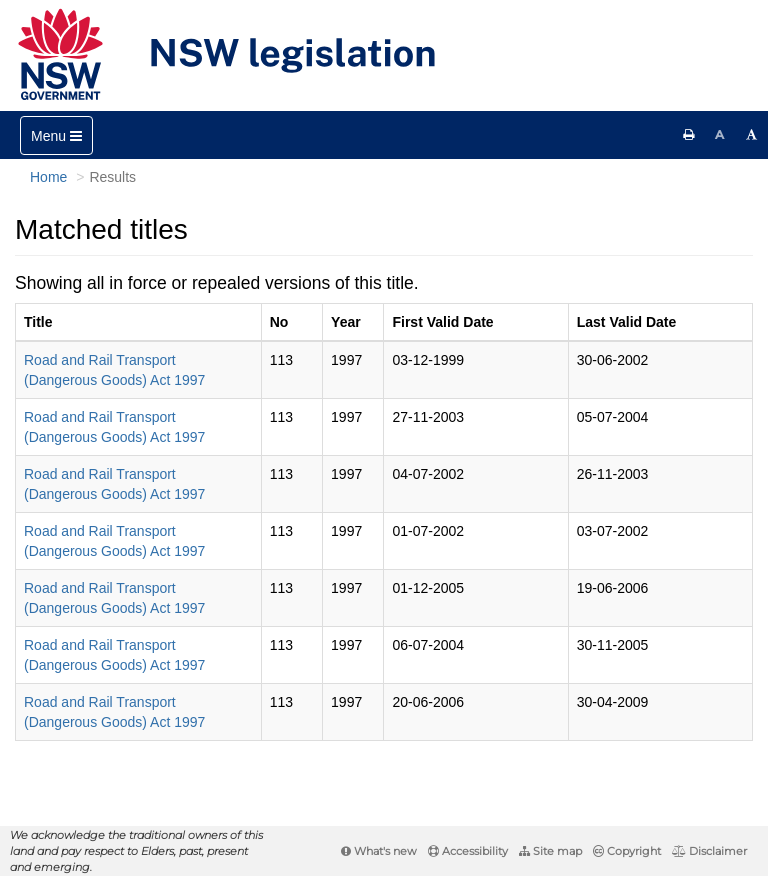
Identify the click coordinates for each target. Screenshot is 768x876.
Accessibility (468, 851)
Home (48, 177)
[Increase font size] (752, 135)
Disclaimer (709, 851)
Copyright (627, 851)
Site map (550, 851)
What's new (379, 851)
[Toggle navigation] (56, 135)
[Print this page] (689, 135)
